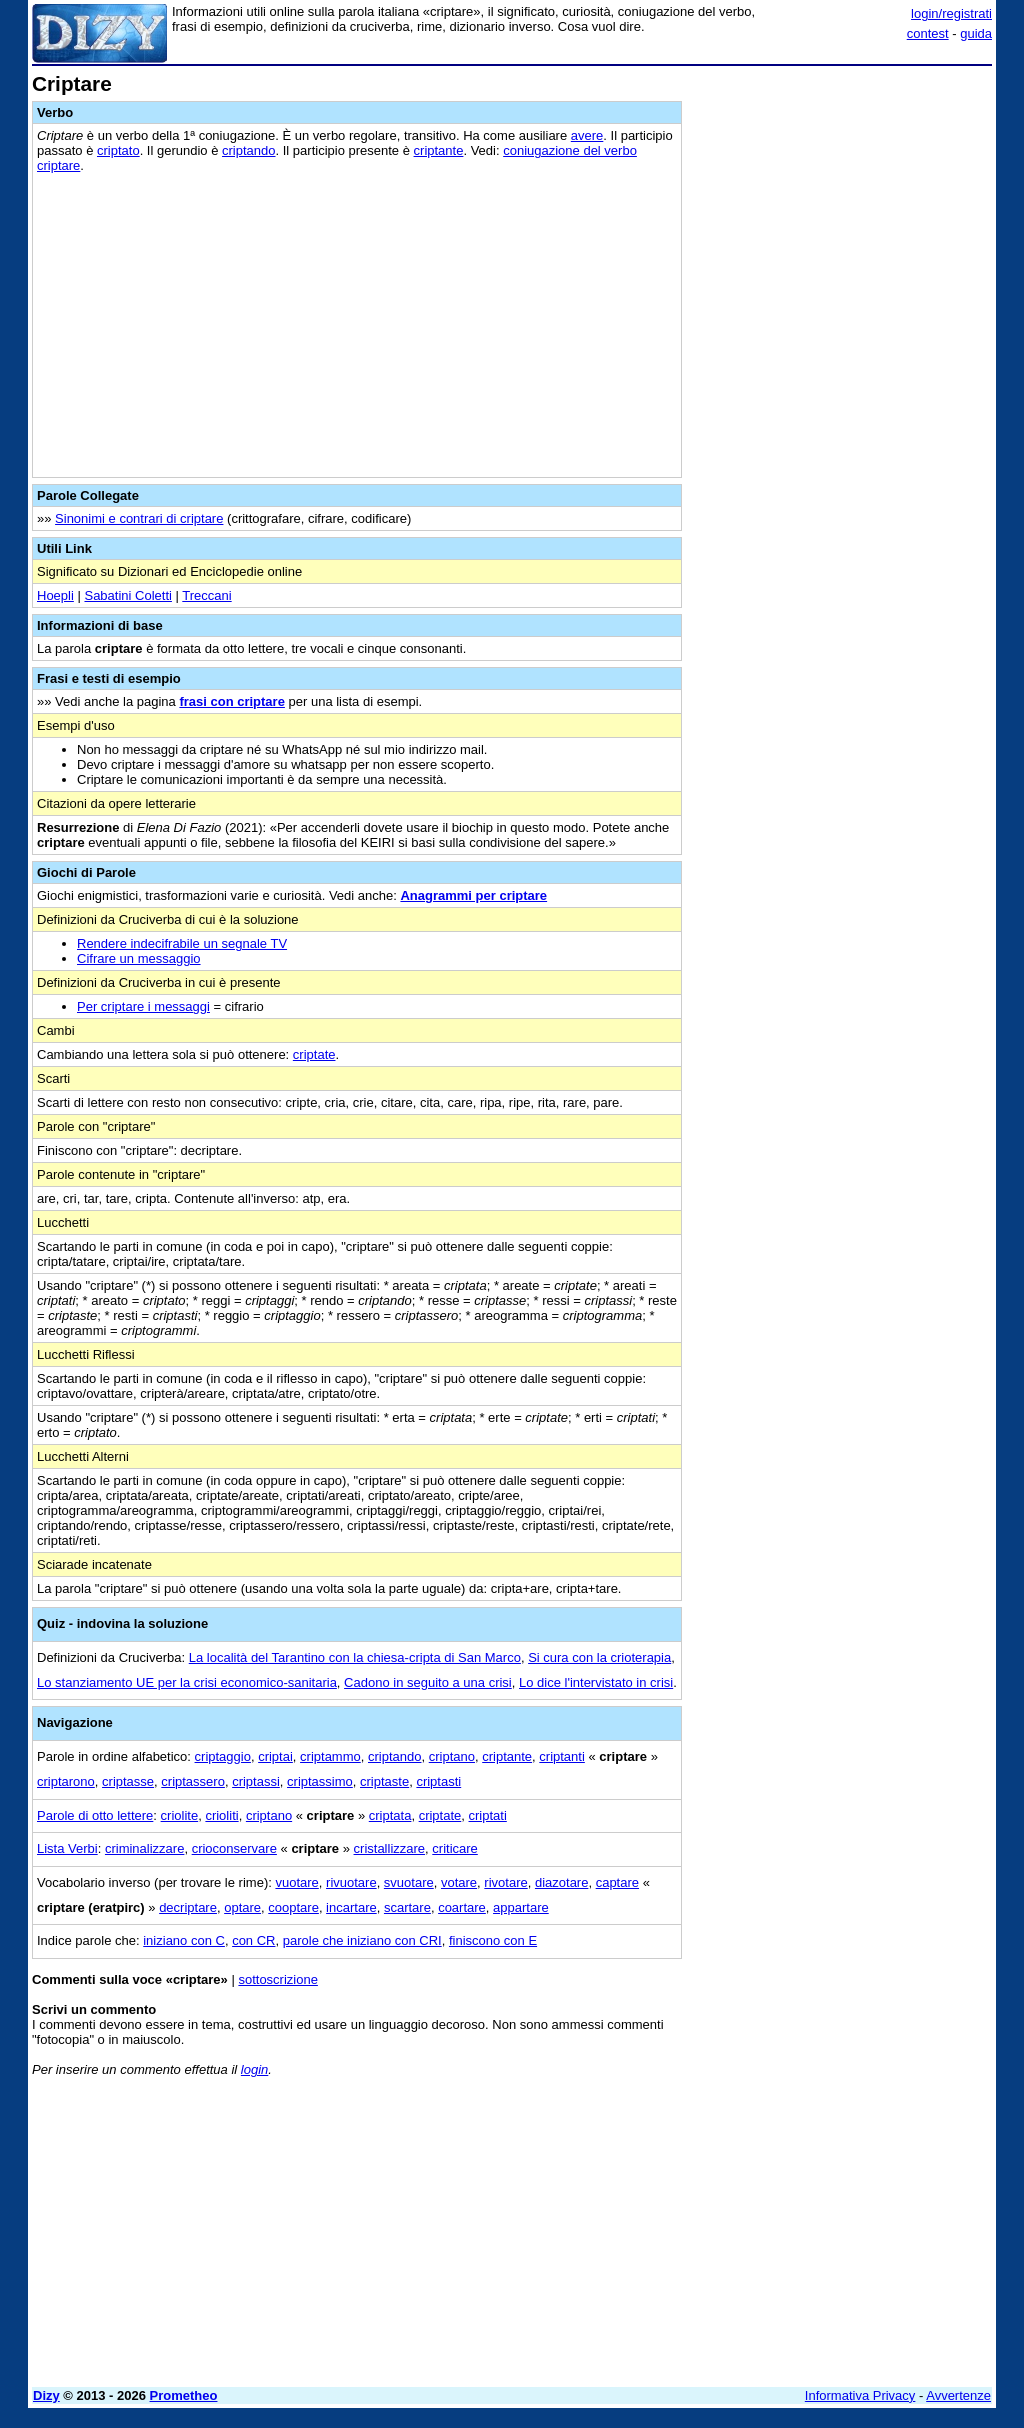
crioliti (221, 1815)
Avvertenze (958, 2395)
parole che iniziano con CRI (362, 1940)
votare (459, 1882)
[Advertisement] (842, 198)
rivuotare (351, 1882)
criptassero (193, 1781)
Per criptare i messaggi (143, 1006)
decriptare (188, 1907)
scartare (407, 1907)
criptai (275, 1756)
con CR (253, 1940)
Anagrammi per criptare (473, 895)
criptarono (66, 1781)
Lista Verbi (67, 1848)
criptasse (128, 1781)
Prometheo (184, 2395)
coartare (462, 1907)
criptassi (256, 1781)
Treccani (206, 595)
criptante (439, 150)
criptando (248, 150)
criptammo (330, 1756)
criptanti (562, 1756)
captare (617, 1882)
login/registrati (951, 13)
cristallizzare (390, 1848)
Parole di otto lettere (95, 1815)
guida (976, 33)
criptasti (438, 1781)
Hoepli (55, 595)
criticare (455, 1848)
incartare (351, 1907)
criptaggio (223, 1756)
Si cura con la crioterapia (599, 1657)
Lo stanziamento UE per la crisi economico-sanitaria (187, 1682)
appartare (521, 1907)
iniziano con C (184, 1940)
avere (587, 135)
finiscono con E (493, 1940)
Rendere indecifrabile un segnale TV (182, 943)
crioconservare (234, 1848)
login (254, 2069)
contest (928, 33)
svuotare (409, 1882)
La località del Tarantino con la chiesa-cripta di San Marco (355, 1657)
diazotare (561, 1882)
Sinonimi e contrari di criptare (139, 518)
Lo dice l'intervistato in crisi (596, 1682)
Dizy (46, 2395)
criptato (118, 150)
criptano (452, 1756)
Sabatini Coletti (127, 595)
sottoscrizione (277, 1979)
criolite (180, 1815)
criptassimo (320, 1781)
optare (242, 1907)
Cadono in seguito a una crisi (428, 1682)
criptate (314, 1054)
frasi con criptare (232, 701)
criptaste (384, 1781)
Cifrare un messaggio (139, 958)
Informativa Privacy (860, 2395)
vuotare (296, 1882)
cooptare (293, 1907)
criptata (390, 1815)
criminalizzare (144, 1848)
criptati (488, 1815)
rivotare (505, 1882)
